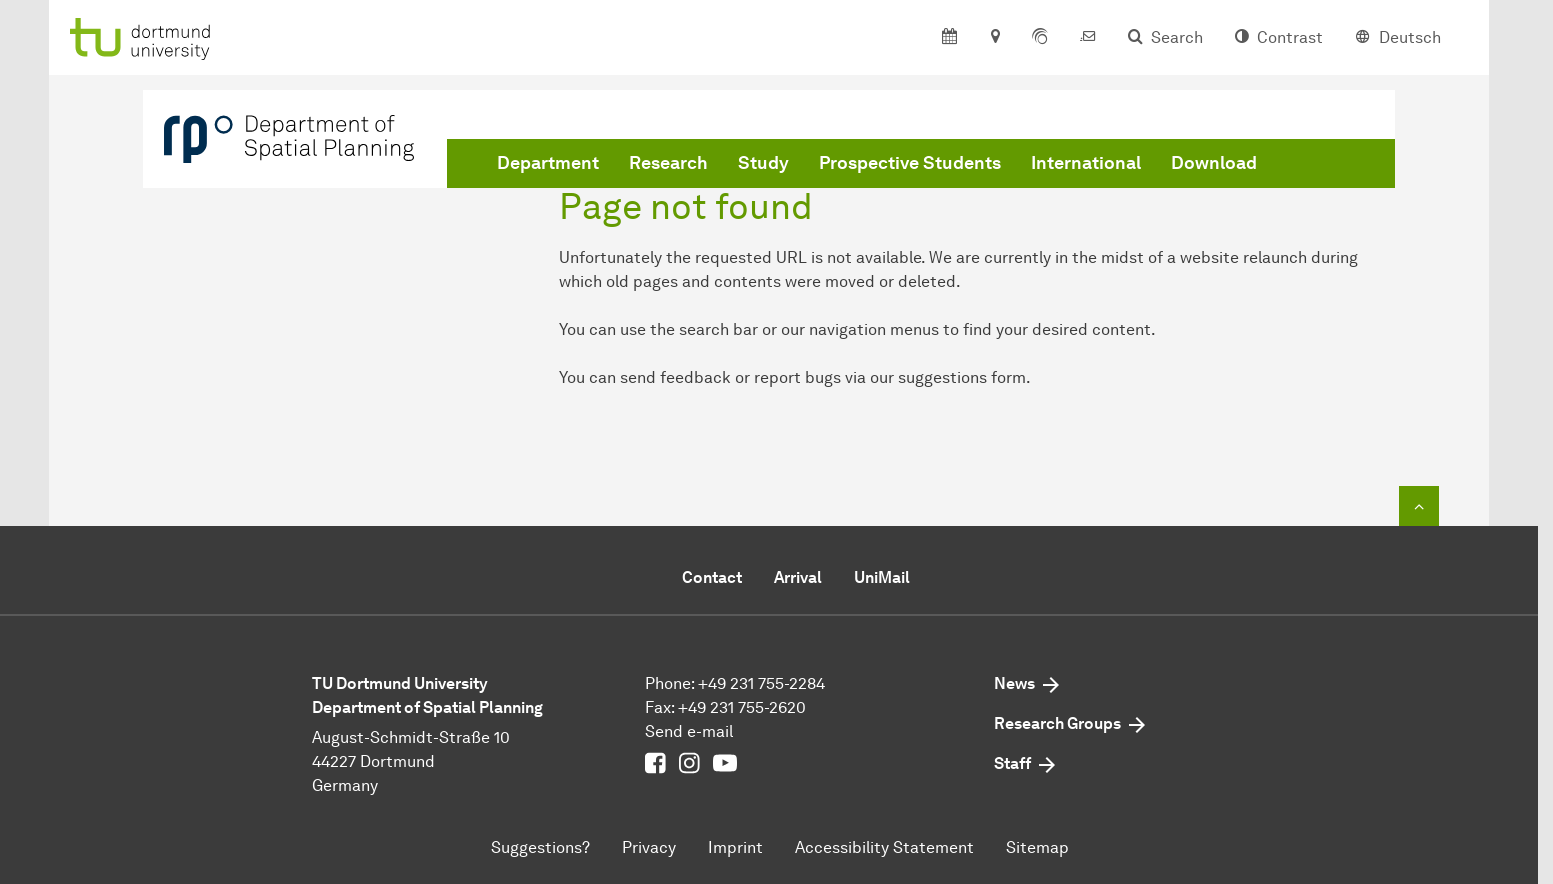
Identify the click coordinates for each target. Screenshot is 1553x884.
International (1086, 163)
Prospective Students (910, 163)
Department (548, 163)
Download (1214, 163)
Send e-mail (689, 731)
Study (763, 163)
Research (668, 163)
